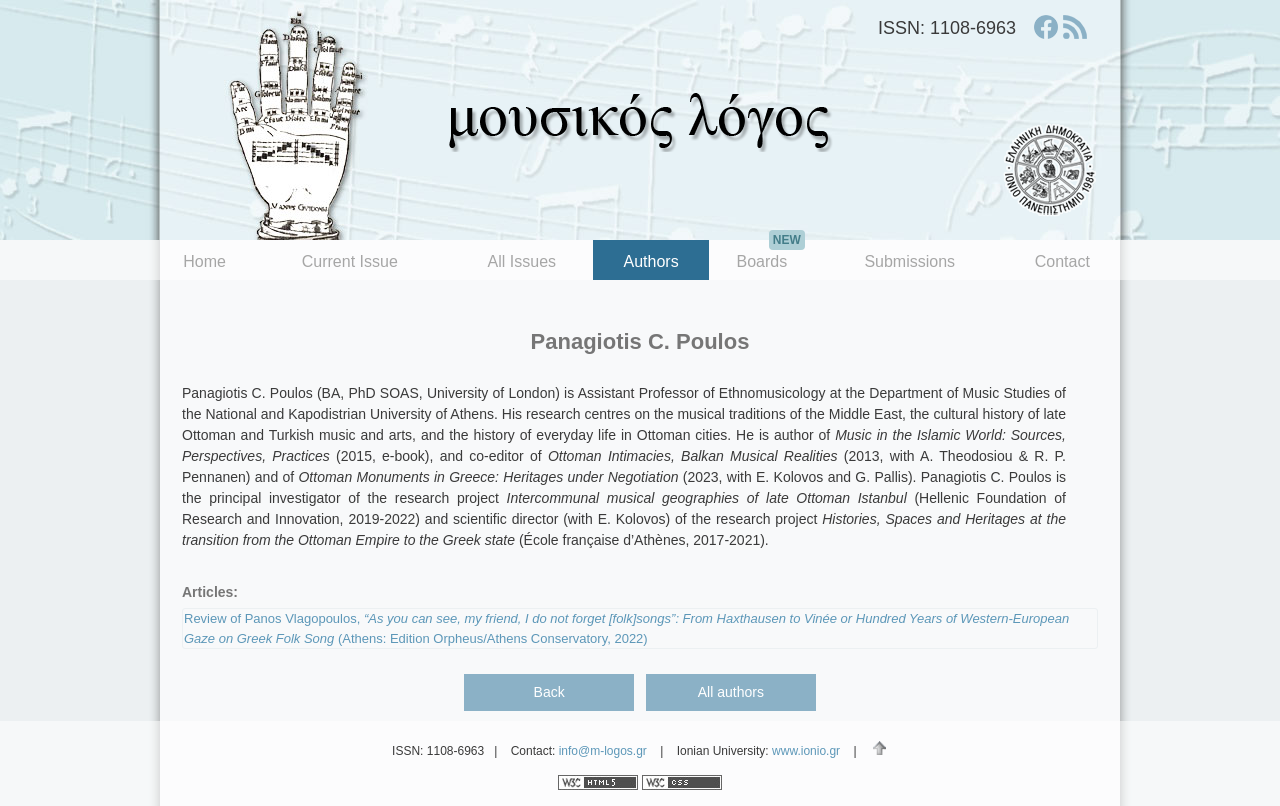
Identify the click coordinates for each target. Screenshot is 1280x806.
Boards (770, 255)
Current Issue (350, 261)
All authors (731, 692)
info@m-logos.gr (603, 751)
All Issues (522, 261)
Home (204, 261)
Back (549, 692)
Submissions (909, 261)
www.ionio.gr (806, 751)
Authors (651, 261)
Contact (1062, 261)
